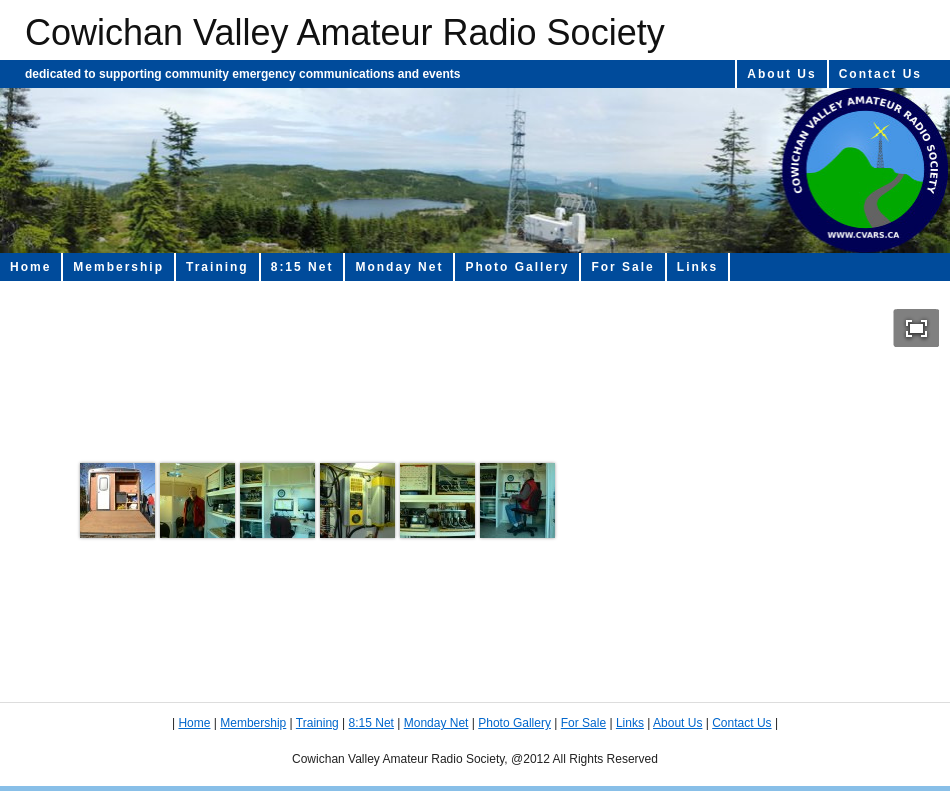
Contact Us (880, 74)
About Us (781, 74)
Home (30, 267)
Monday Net (399, 267)
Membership (118, 267)
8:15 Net (302, 267)
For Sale (622, 267)
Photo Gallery (517, 267)
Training (217, 267)
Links (697, 267)
